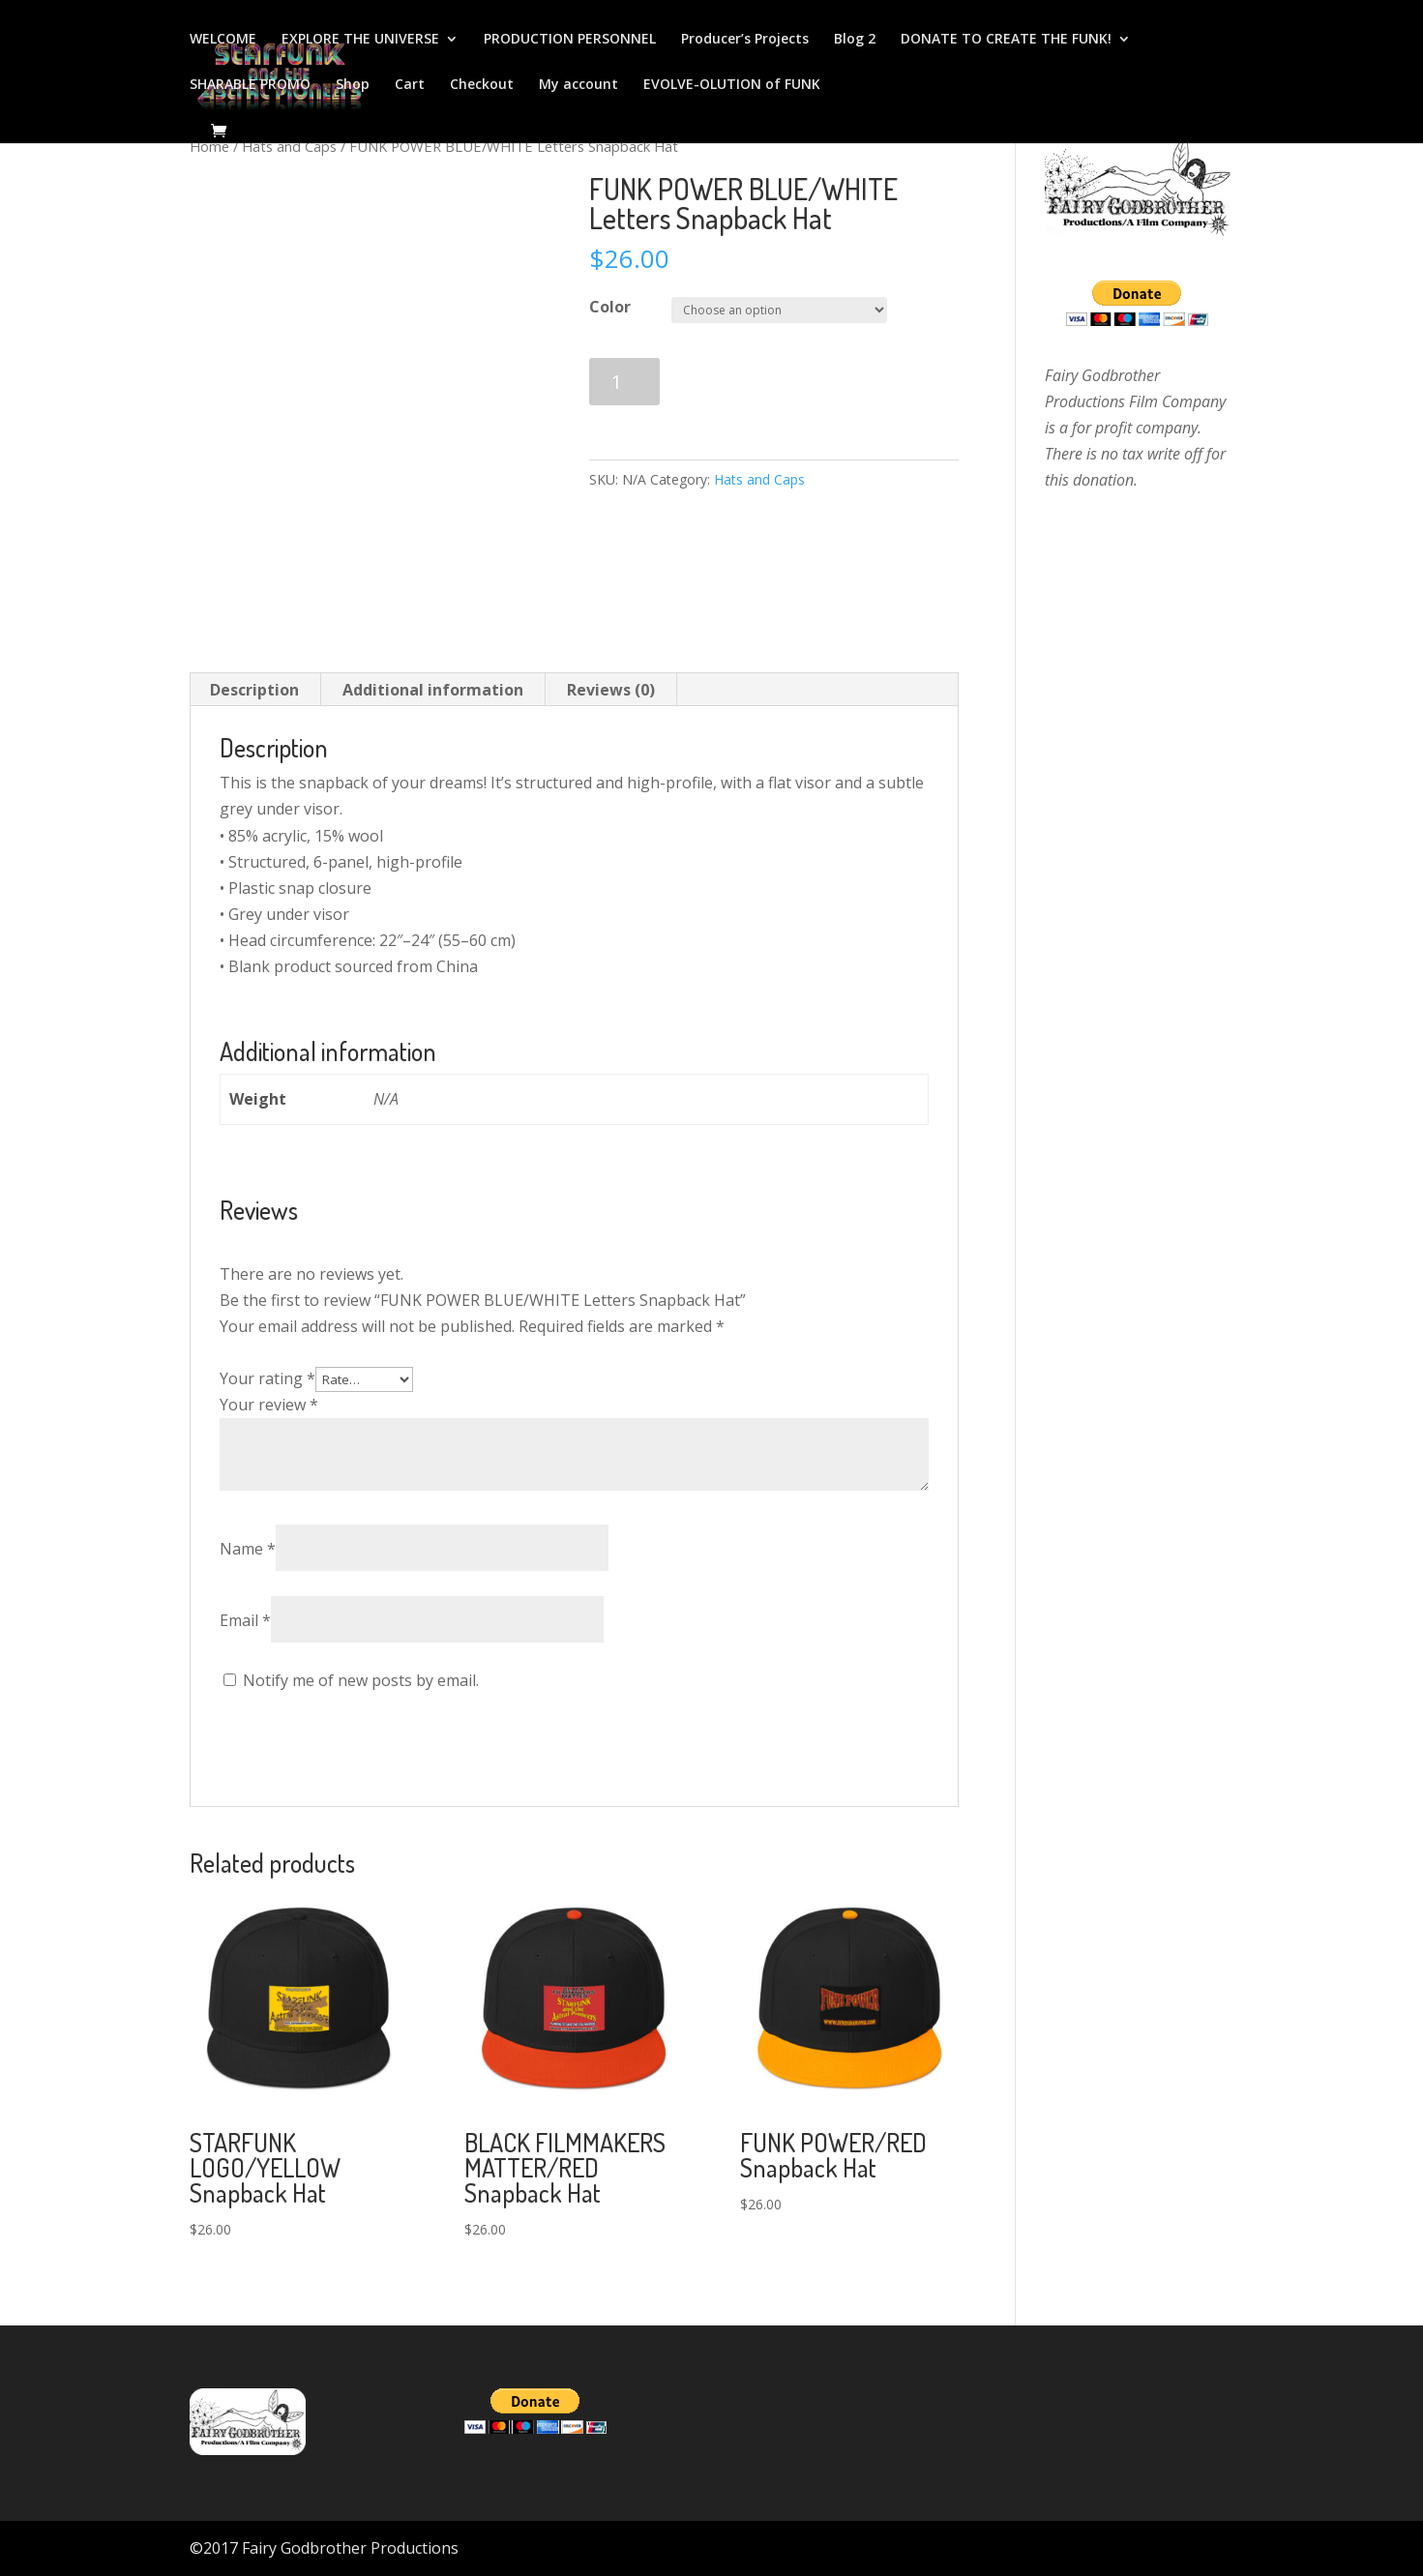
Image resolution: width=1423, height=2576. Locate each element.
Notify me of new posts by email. (361, 1680)
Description (254, 689)
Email (245, 1620)
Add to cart (750, 382)
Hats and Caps (289, 146)
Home (209, 146)
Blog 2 (854, 39)
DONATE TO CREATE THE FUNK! (1006, 39)
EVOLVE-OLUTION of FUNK (731, 85)
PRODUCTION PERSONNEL (570, 39)
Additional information (432, 689)
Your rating (267, 1378)
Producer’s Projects (745, 39)
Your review (269, 1404)
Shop (353, 85)
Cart (410, 85)
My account (578, 85)
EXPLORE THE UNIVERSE (360, 39)
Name (248, 1548)
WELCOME (223, 39)
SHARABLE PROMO (250, 85)
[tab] (255, 689)
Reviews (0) (611, 689)
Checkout (482, 85)
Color (610, 306)
